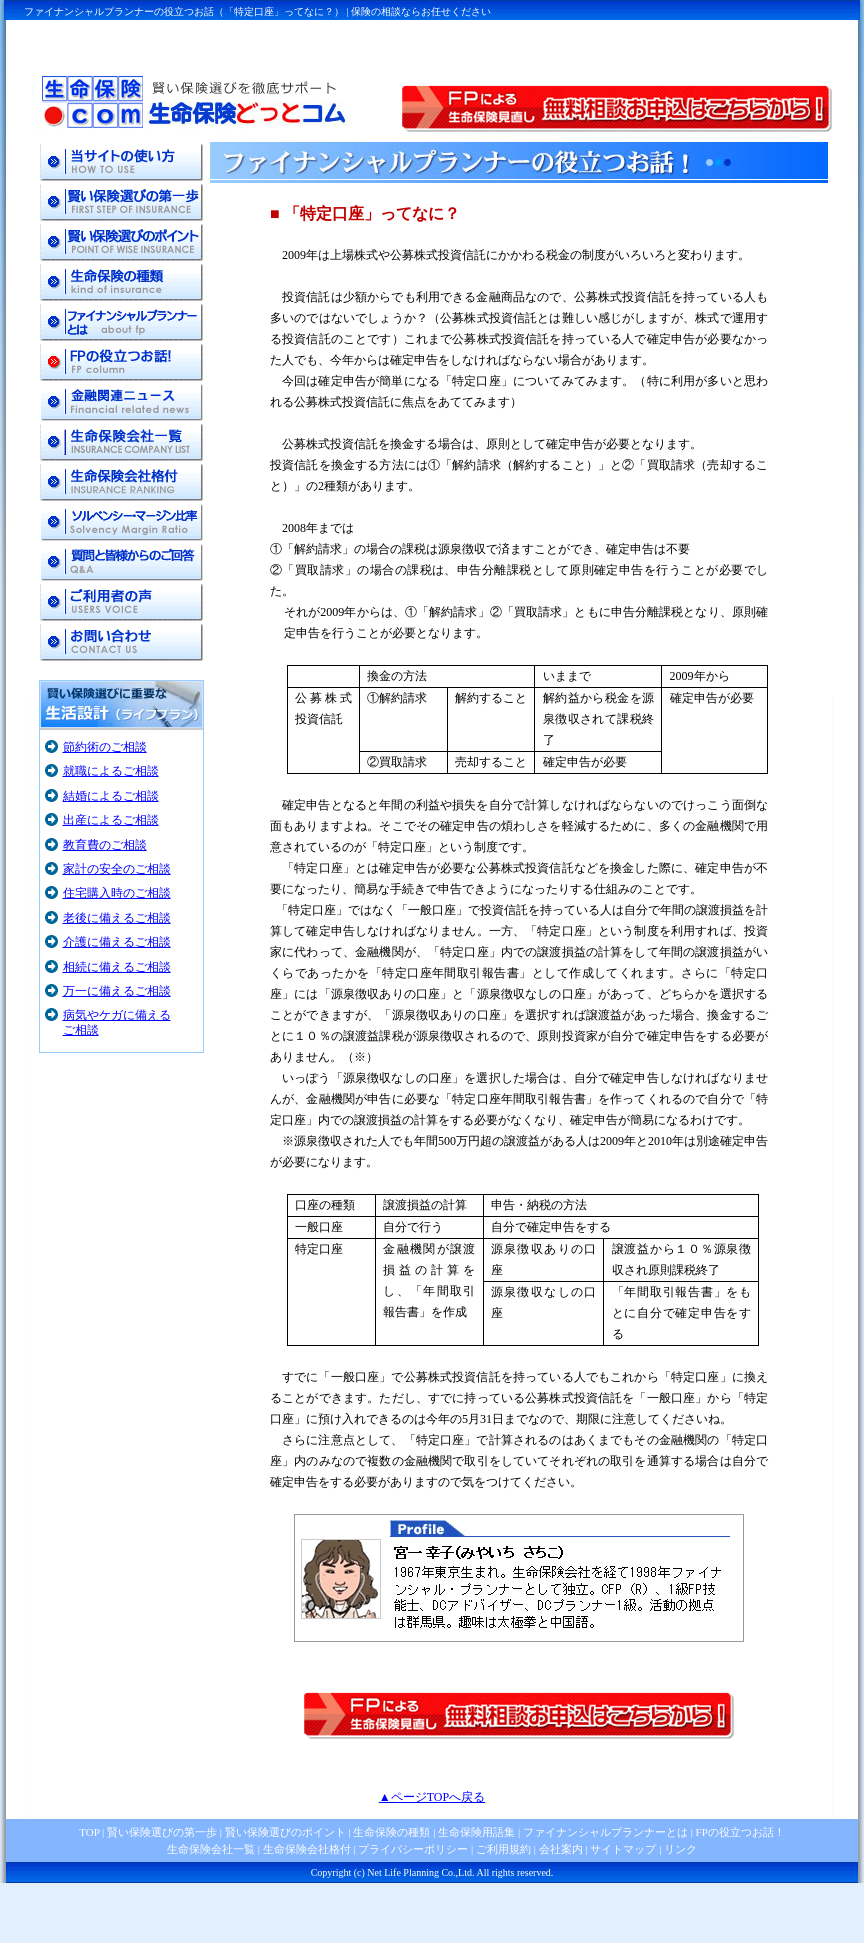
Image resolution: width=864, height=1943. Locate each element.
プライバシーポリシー (413, 1849)
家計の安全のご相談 (117, 869)
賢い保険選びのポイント (284, 1832)
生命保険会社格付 (307, 1849)
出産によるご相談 (111, 820)
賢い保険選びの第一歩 (162, 1832)
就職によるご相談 (111, 771)
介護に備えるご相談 (117, 942)
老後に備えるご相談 (117, 918)
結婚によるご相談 (111, 796)
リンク (680, 1849)
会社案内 (561, 1849)
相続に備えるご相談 (117, 967)
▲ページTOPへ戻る (432, 1797)
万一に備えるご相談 (117, 991)
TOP (89, 1832)
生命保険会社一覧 (211, 1849)
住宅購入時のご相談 (117, 893)
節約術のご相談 (105, 747)
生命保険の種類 (391, 1832)
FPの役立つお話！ (739, 1832)
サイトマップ (623, 1849)
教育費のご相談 (105, 845)
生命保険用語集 (476, 1832)
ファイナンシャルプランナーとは (605, 1832)
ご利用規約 (503, 1849)
